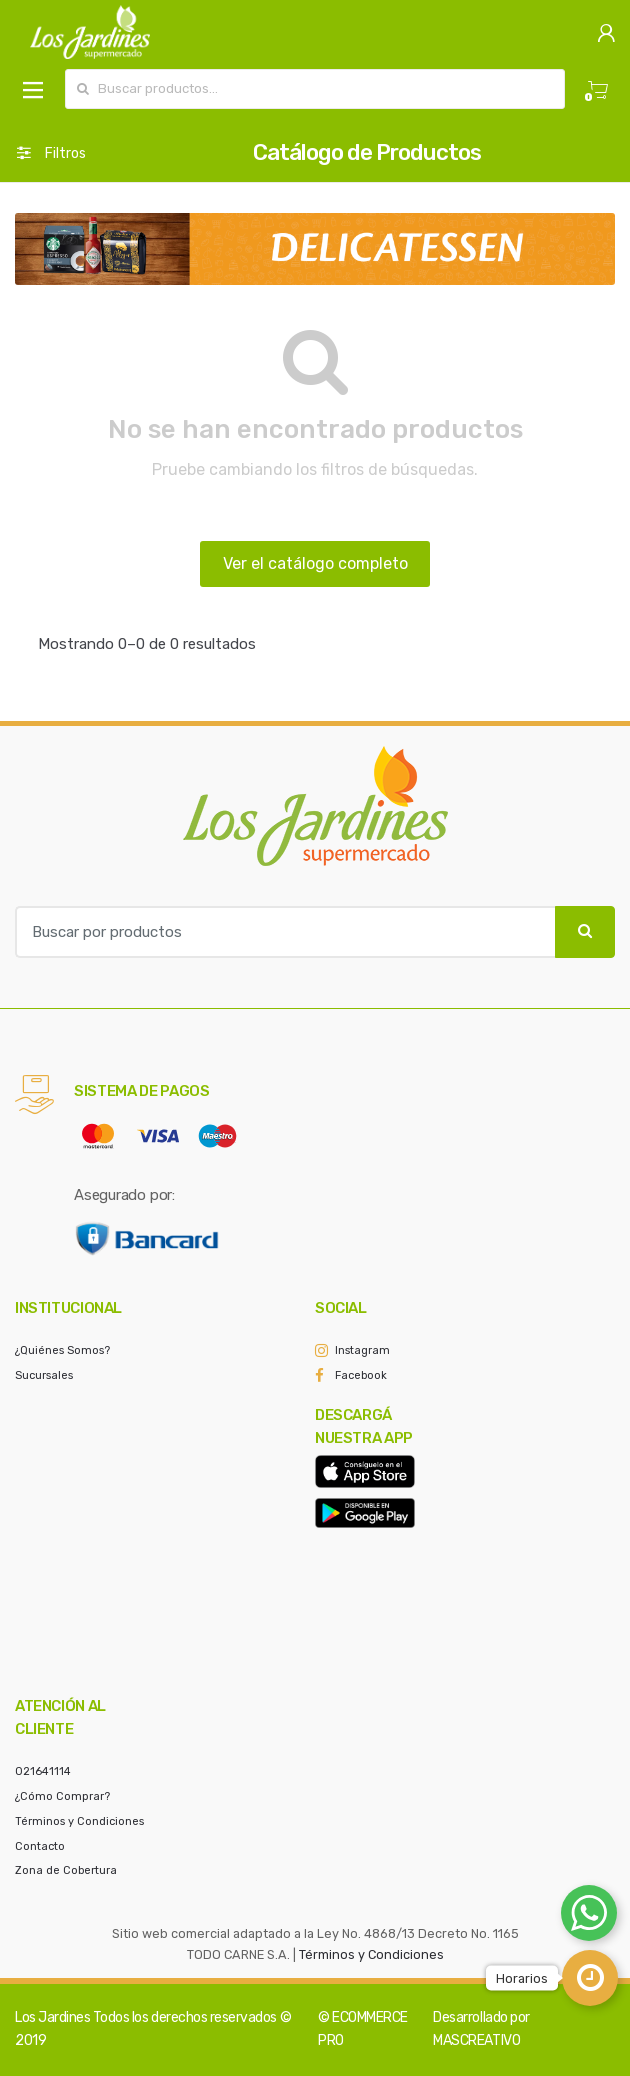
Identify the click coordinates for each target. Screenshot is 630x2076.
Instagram (362, 1350)
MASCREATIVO (476, 2040)
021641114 (43, 1771)
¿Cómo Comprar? (62, 1796)
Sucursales (44, 1375)
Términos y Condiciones (79, 1821)
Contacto (40, 1846)
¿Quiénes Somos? (62, 1350)
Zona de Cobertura (66, 1870)
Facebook (361, 1375)
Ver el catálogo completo (315, 563)
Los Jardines (52, 2017)
